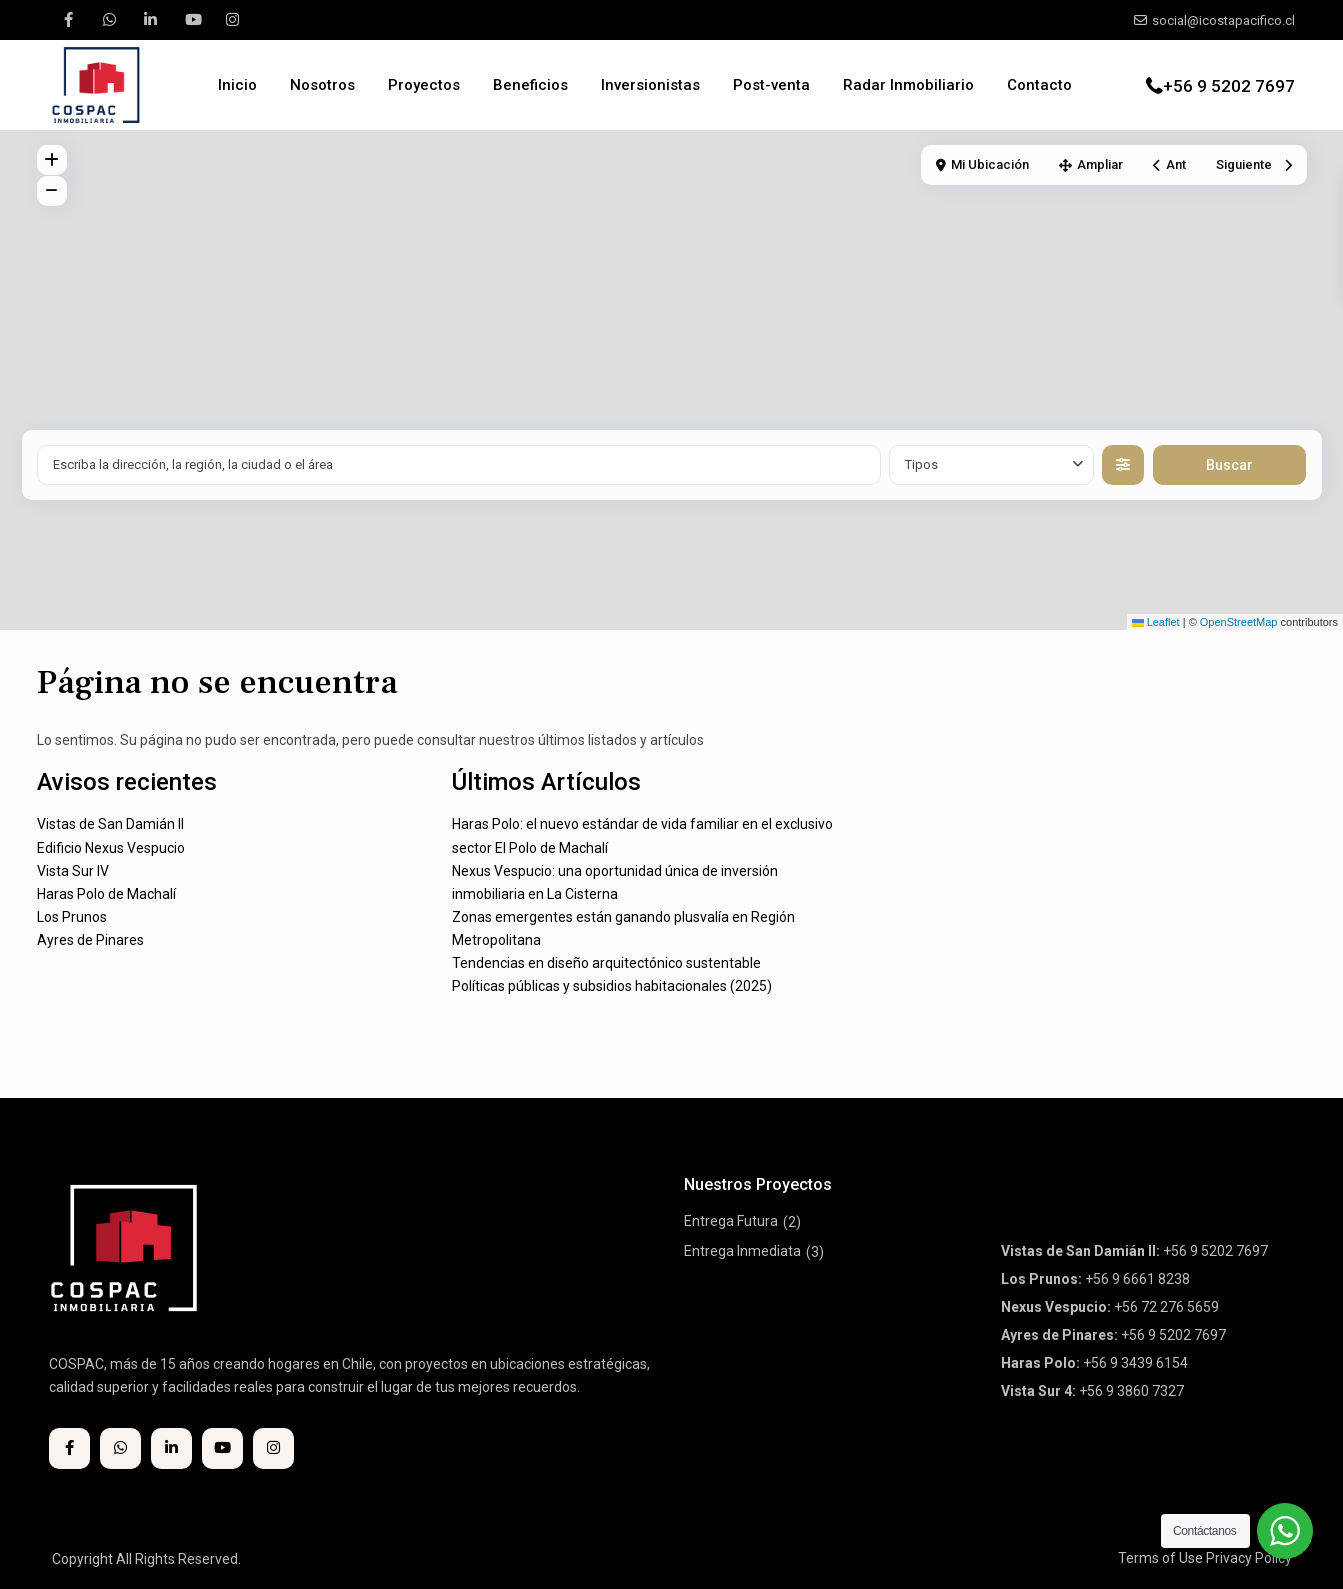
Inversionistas (650, 85)
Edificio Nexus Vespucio (111, 848)
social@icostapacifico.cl (1223, 20)
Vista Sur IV (73, 871)
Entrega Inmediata (742, 1251)
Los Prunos (72, 917)
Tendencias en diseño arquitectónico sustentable (606, 963)
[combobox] (991, 465)
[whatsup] (109, 20)
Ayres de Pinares (90, 940)
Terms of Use (1160, 1558)
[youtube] (191, 20)
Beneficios (530, 85)
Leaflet (1156, 622)
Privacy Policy (1249, 1558)
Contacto (1039, 85)
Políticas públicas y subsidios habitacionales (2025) (612, 986)
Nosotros (322, 85)
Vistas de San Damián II (110, 824)
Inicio (237, 85)
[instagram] (232, 20)
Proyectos (424, 85)
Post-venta (771, 85)
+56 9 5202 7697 (1229, 86)
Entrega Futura (731, 1221)
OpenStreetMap (1239, 622)
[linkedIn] (150, 20)
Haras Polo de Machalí (106, 894)
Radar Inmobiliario (908, 85)
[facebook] (68, 20)
